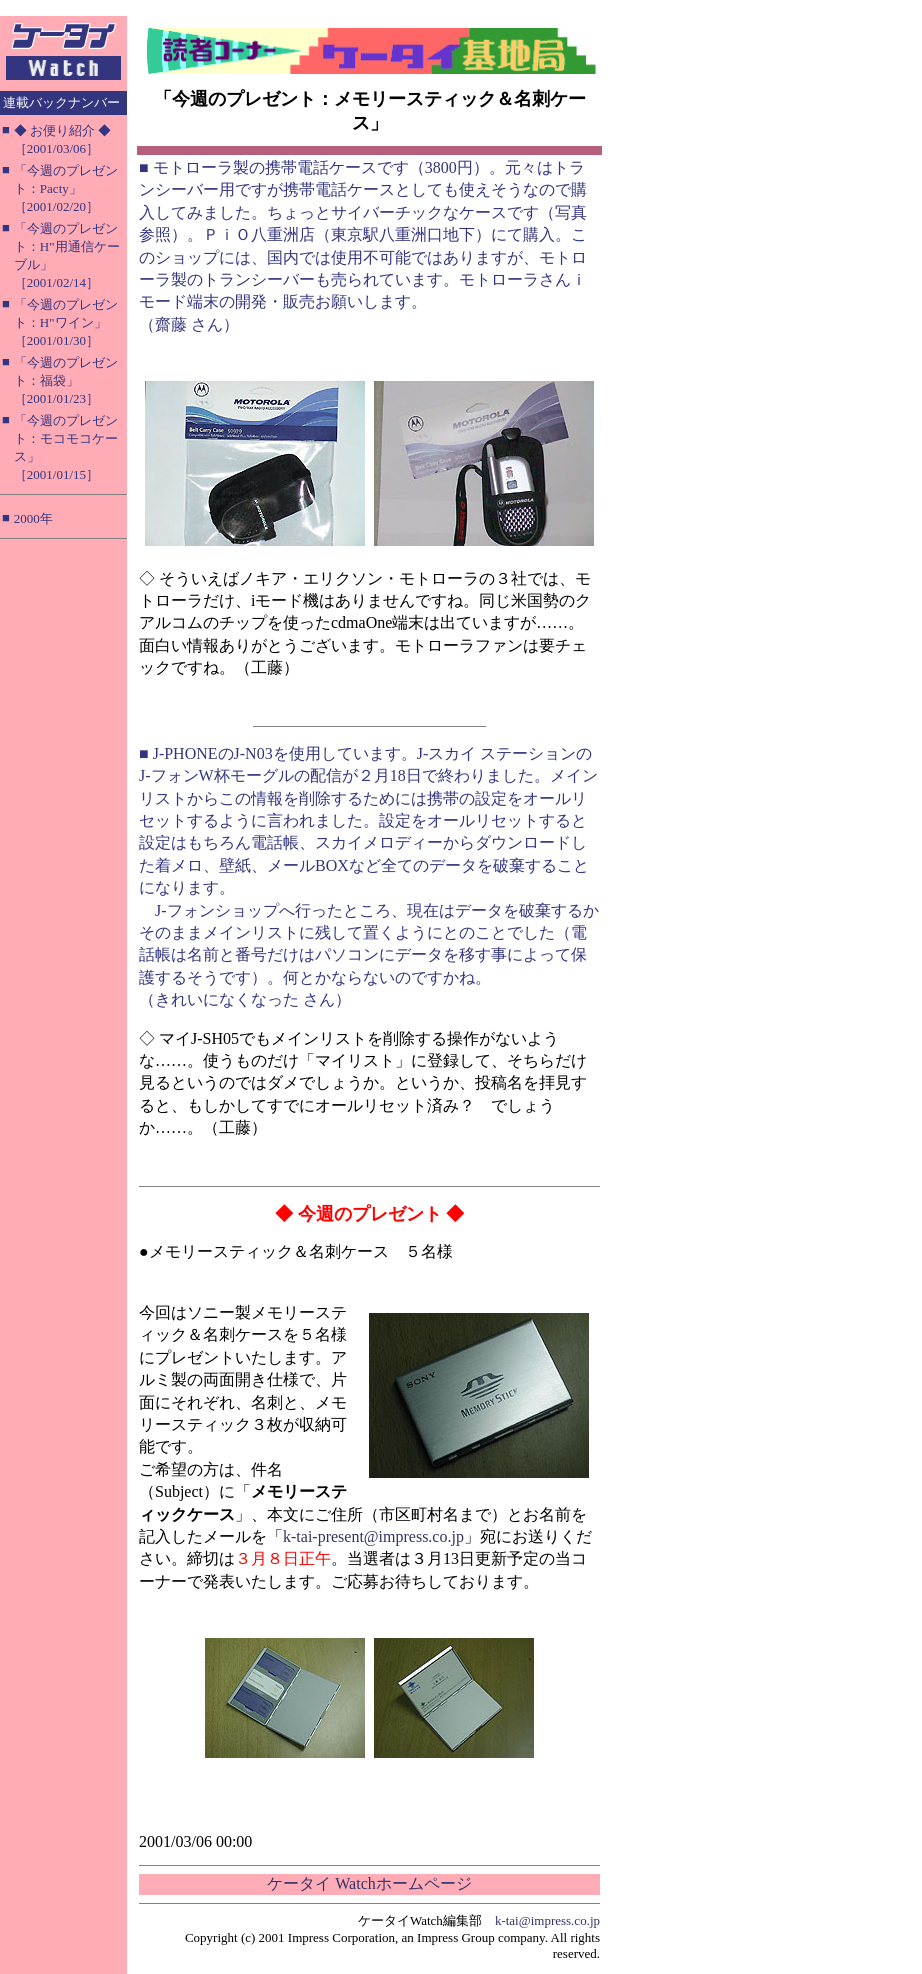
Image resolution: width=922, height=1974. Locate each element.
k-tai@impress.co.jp (547, 1920)
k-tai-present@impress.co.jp (373, 1536)
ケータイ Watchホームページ (369, 1883)
